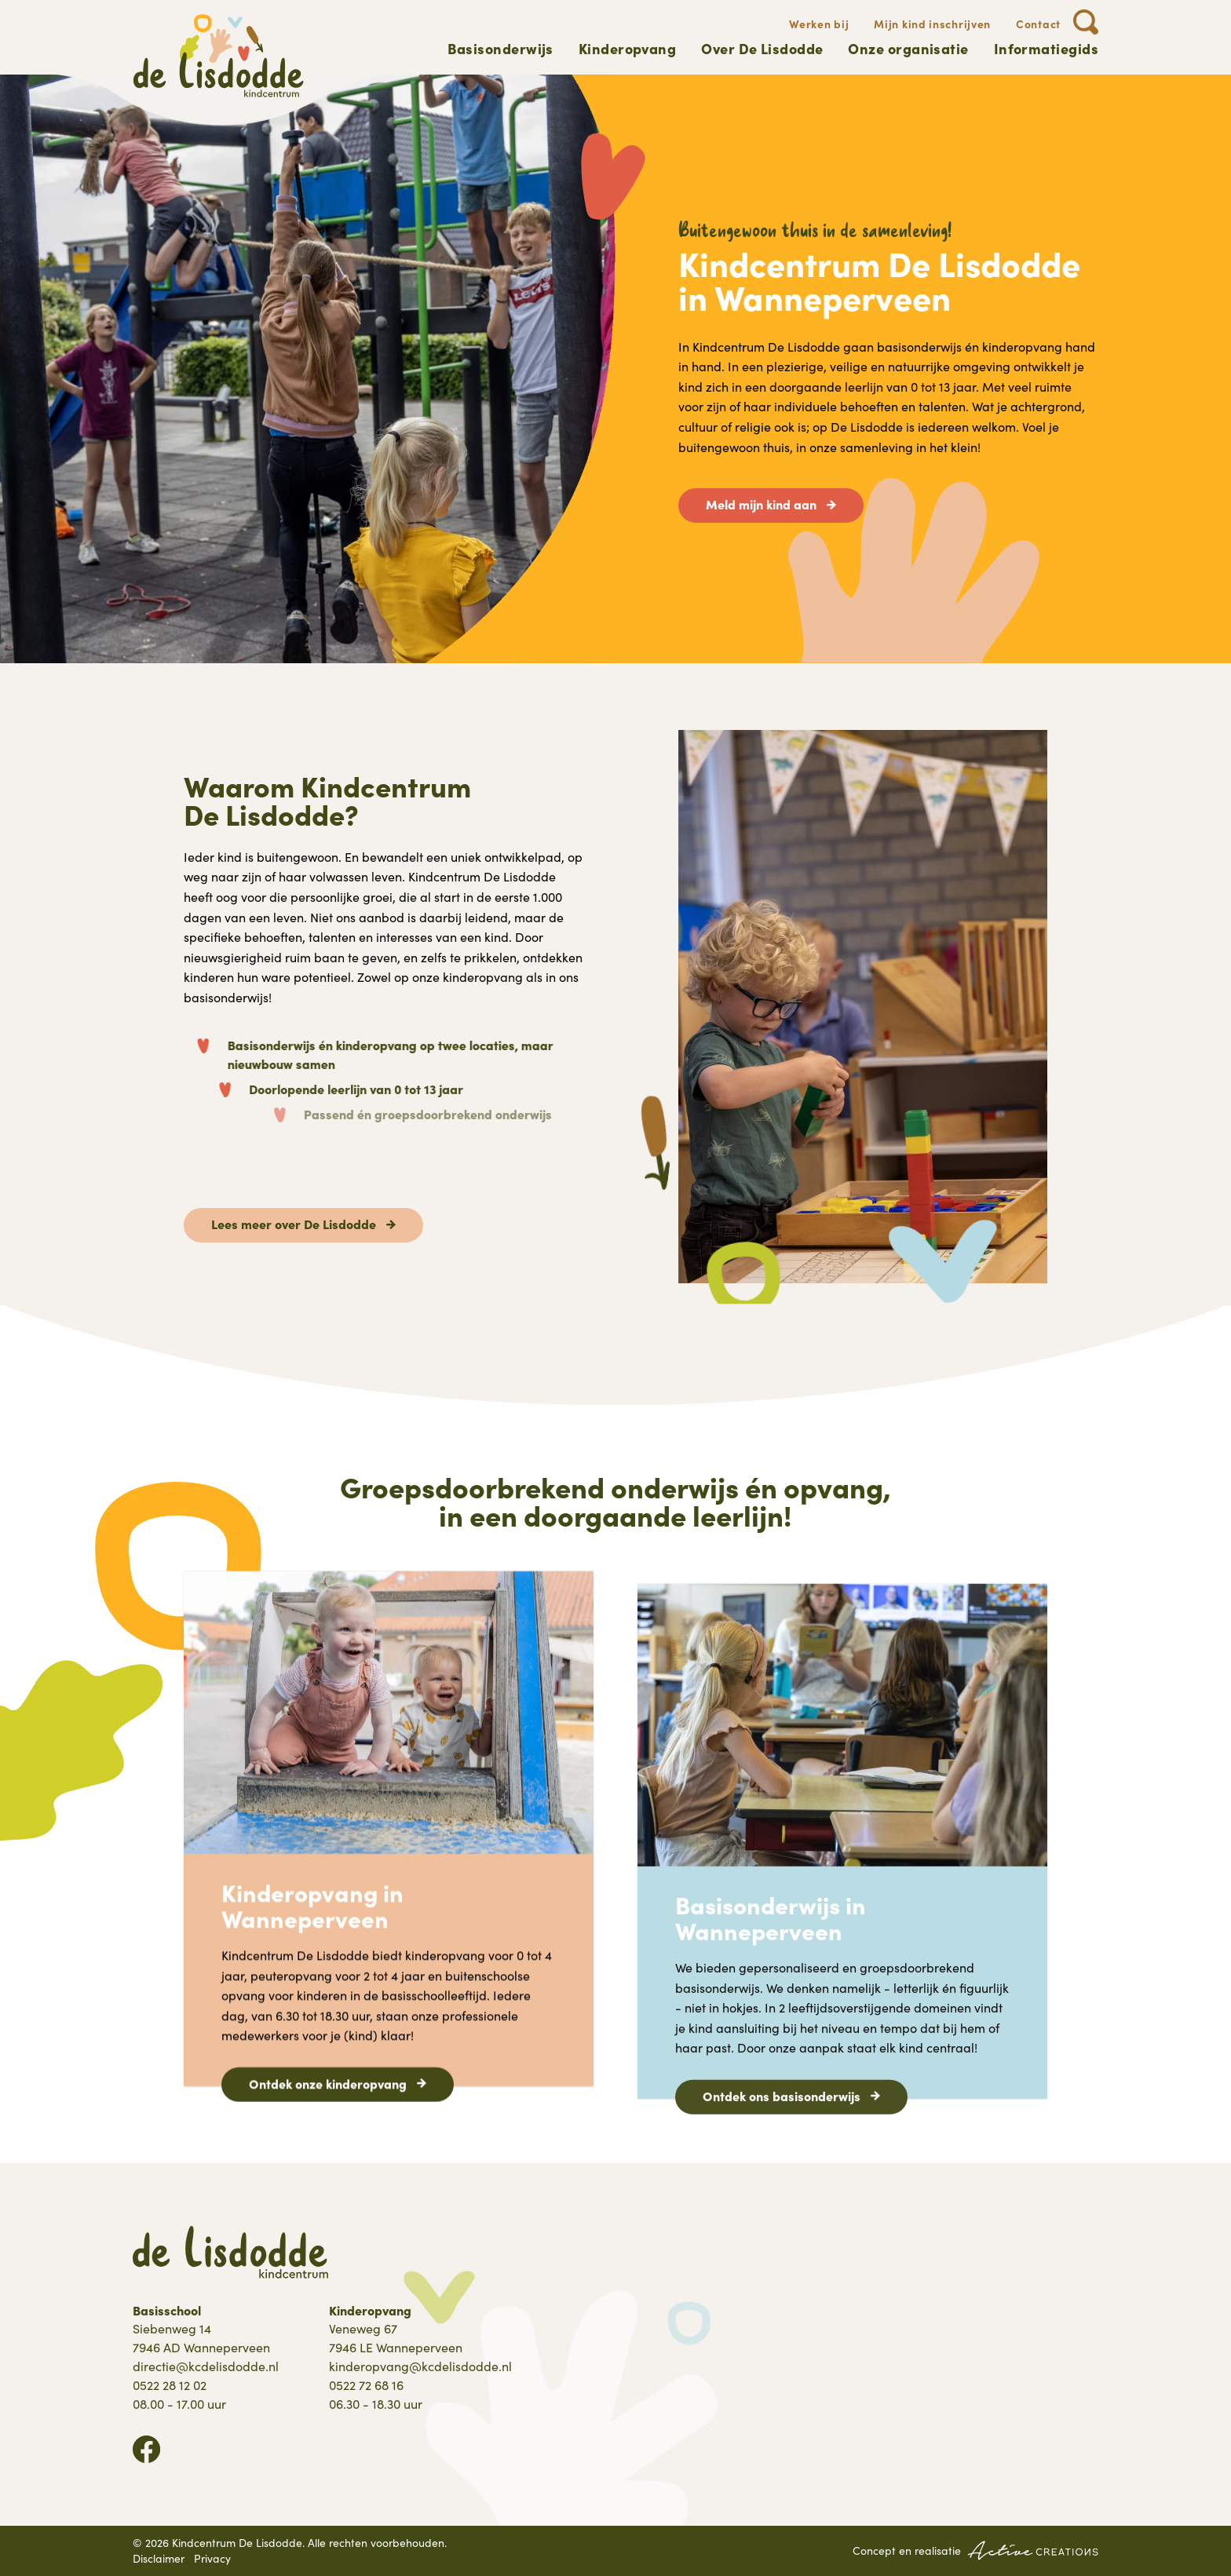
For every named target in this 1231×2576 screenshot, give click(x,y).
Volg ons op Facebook (146, 2449)
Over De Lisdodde (762, 48)
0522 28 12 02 (169, 2385)
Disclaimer (158, 2558)
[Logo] (219, 56)
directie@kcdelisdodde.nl (206, 2366)
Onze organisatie (908, 48)
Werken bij (819, 23)
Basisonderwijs (500, 48)
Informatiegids (1046, 48)
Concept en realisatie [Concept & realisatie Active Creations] (975, 2550)
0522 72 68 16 (366, 2385)
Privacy (212, 2558)
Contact (1038, 23)
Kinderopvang (627, 48)
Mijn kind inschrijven (932, 23)
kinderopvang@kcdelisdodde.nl (420, 2366)
